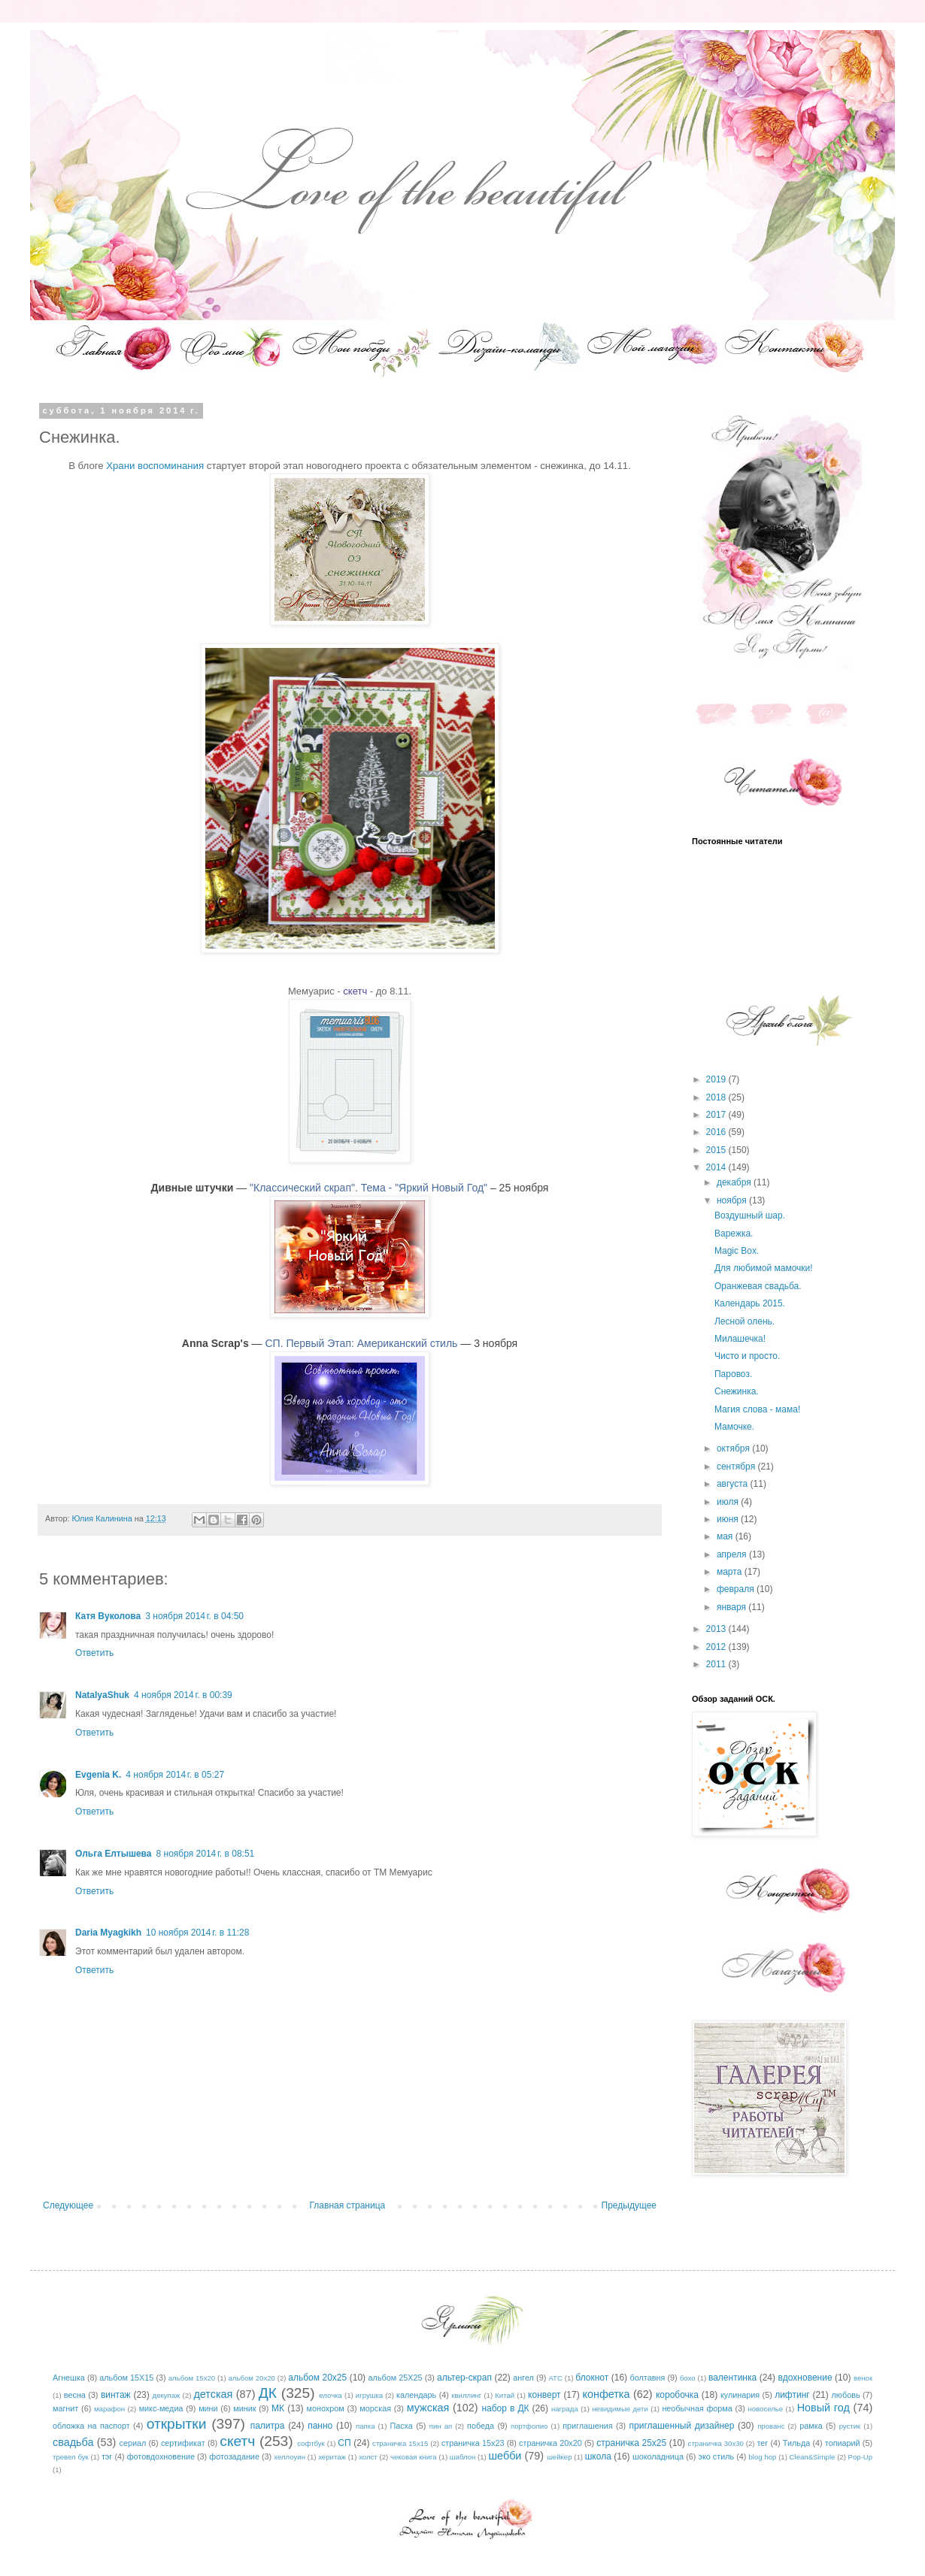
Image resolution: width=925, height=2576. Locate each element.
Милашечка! (740, 1338)
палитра (267, 2425)
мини (208, 2408)
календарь (416, 2394)
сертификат (183, 2442)
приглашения (587, 2425)
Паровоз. (733, 1374)
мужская (428, 2408)
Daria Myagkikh (108, 1932)
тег (762, 2442)
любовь (846, 2394)
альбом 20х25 (317, 2377)
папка (365, 2426)
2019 (717, 1079)
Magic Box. (736, 1251)
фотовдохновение (161, 2456)
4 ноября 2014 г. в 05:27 (175, 1774)
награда (564, 2409)
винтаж (116, 2395)
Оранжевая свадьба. (758, 1286)
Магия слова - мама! (757, 1409)
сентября (737, 1466)
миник (244, 2408)
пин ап (440, 2426)
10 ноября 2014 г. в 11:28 (197, 1932)
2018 (717, 1097)
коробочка (677, 2395)
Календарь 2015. (749, 1303)
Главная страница (348, 2205)
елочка (330, 2395)
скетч (355, 991)
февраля (737, 1589)
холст (368, 2457)
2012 (717, 1647)
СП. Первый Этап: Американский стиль (361, 1343)
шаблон (462, 2457)
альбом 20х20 (252, 2378)
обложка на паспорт (91, 2425)
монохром (325, 2408)
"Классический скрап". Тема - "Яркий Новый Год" (368, 1188)
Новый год (823, 2408)
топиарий (842, 2442)
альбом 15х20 (191, 2378)
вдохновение (805, 2377)
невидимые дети (620, 2409)
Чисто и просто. (747, 1356)
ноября (733, 1200)
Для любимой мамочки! (763, 1268)
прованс (770, 2426)
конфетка (605, 2394)
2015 (717, 1150)
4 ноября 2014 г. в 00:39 (183, 1695)
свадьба (73, 2442)
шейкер (559, 2457)
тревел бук (71, 2457)
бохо (688, 2378)
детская (212, 2394)
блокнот (591, 2377)
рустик (850, 2426)
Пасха (401, 2425)
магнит (65, 2408)
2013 (717, 1629)
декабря (735, 1182)
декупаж (166, 2395)
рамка (810, 2425)
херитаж (332, 2457)
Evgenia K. (98, 1774)
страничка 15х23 (473, 2442)
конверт (544, 2395)
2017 (717, 1114)
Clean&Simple (813, 2457)
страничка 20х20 (550, 2442)
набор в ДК (505, 2408)
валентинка (732, 2377)
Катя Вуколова (108, 1616)
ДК (268, 2393)
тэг (107, 2456)
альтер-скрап (464, 2377)
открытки (177, 2424)
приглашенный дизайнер (682, 2425)
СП (344, 2443)
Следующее (68, 2205)
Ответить (94, 1653)
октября (734, 1448)
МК (277, 2408)
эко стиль (716, 2456)
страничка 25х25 (631, 2443)
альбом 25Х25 (395, 2377)
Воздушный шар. (749, 1215)
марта (731, 1571)
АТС (555, 2378)
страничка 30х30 (716, 2443)
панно (320, 2425)
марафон (109, 2409)
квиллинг (466, 2395)
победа (480, 2425)
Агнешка (69, 2377)
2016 (717, 1132)
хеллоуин (289, 2457)
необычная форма (697, 2408)
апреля (733, 1554)
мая (726, 1536)
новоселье (765, 2409)
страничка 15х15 (400, 2443)
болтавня (648, 2377)
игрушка (369, 2395)
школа (598, 2456)
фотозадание (234, 2456)
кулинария (740, 2394)
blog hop (763, 2457)
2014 (717, 1167)
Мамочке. (734, 1426)
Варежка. (733, 1233)
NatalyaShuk (102, 1695)
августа (734, 1484)
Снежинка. (736, 1391)
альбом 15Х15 (126, 2377)
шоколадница (658, 2456)
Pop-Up (860, 2457)
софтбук (311, 2443)
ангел (523, 2377)
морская (375, 2408)
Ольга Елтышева (113, 1853)
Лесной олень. (744, 1321)
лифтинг (792, 2395)
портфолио (529, 2426)
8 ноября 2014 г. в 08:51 (205, 1853)
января (732, 1607)
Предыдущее (629, 2205)
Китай (504, 2395)
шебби (505, 2456)
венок (863, 2378)
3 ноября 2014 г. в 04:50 (194, 1616)
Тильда (796, 2442)
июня (729, 1519)
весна (75, 2394)
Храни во (155, 465)
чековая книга (413, 2457)
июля (729, 1502)
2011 (717, 1664)
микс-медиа (161, 2408)
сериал (133, 2442)
